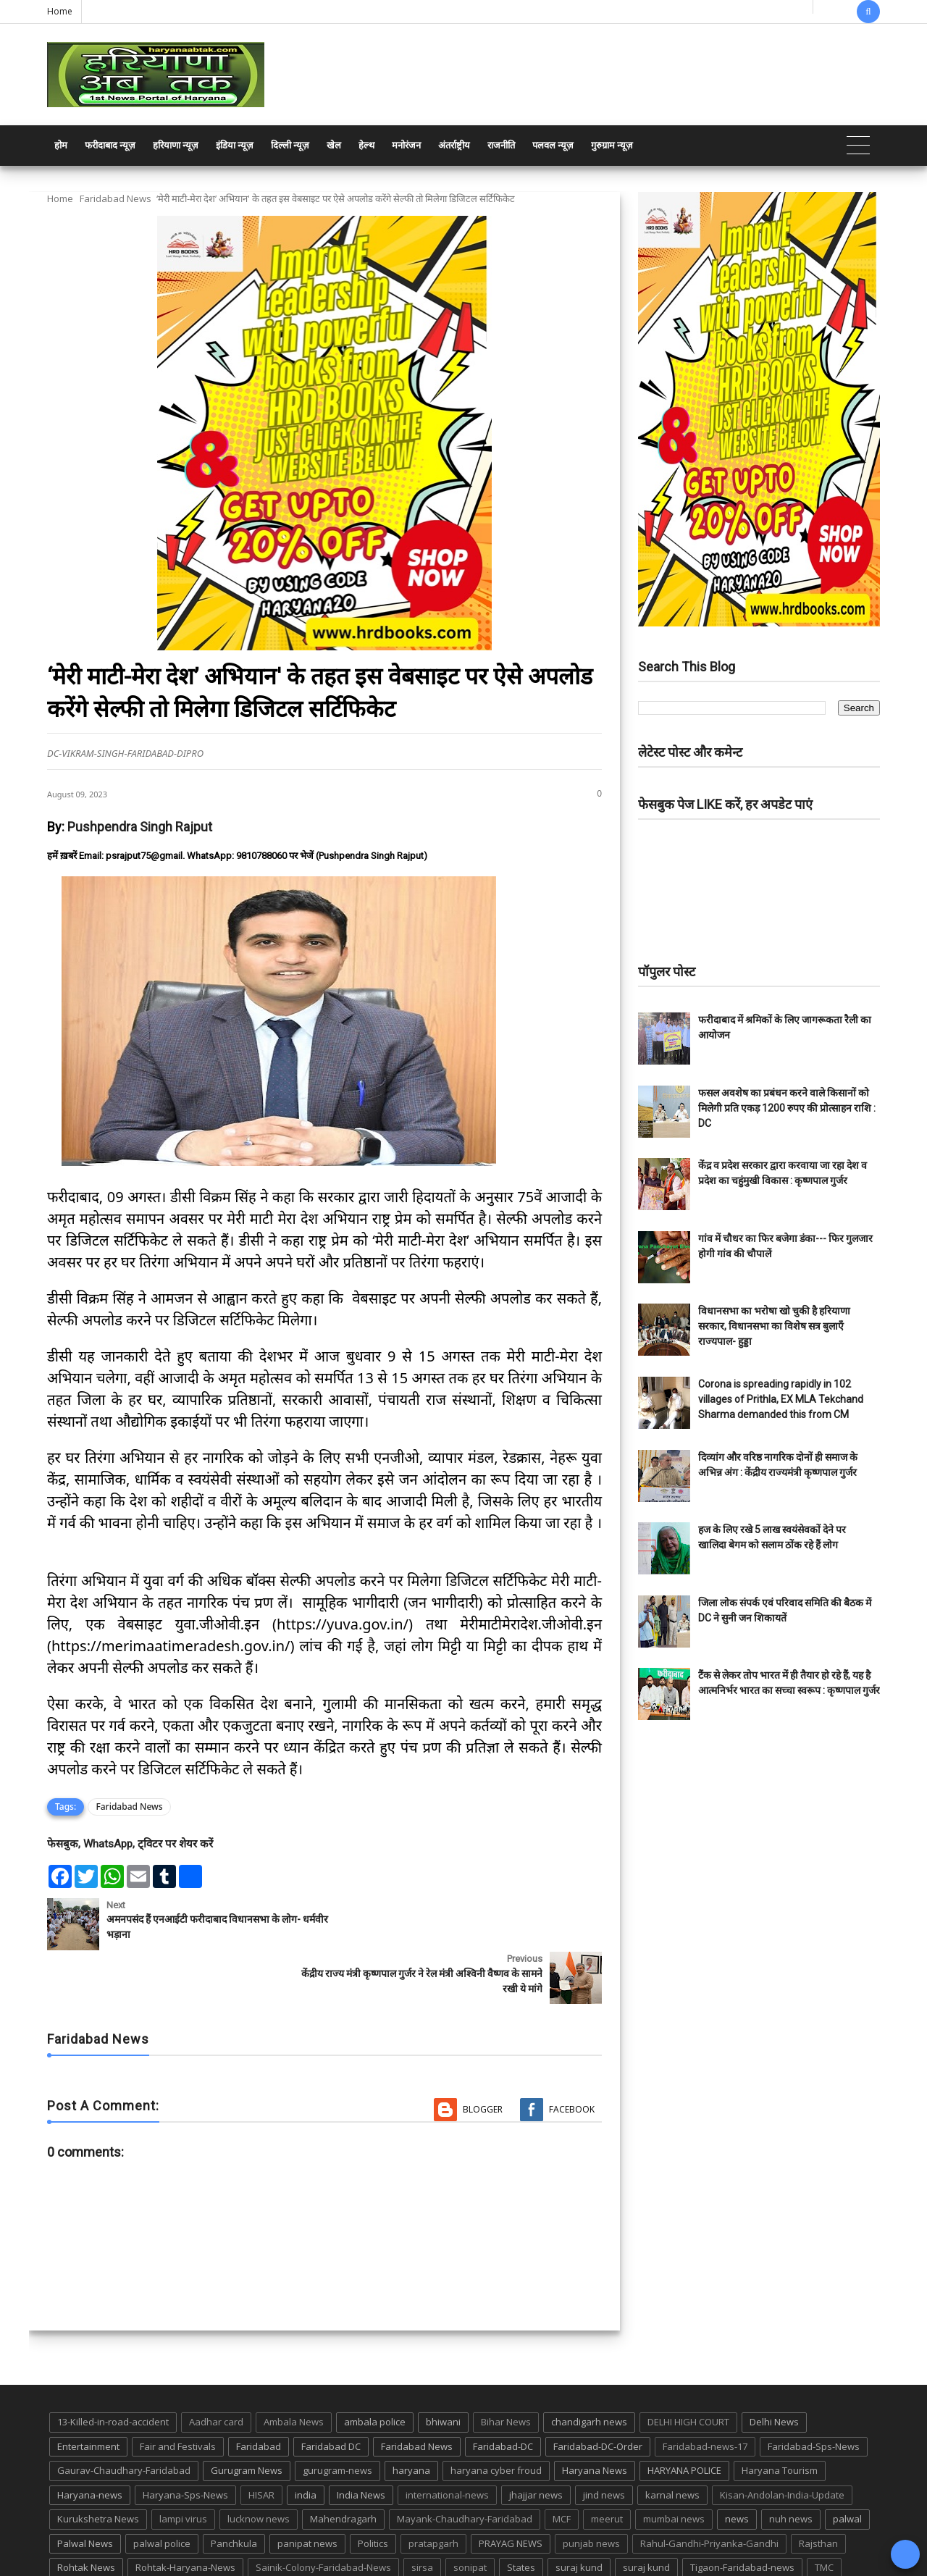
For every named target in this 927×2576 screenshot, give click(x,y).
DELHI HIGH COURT (688, 2367)
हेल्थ (366, 145)
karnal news (672, 2440)
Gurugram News (246, 2416)
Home (59, 11)
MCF (562, 2465)
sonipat (470, 2513)
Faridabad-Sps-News (814, 2392)
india (305, 2440)
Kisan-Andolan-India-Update (782, 2440)
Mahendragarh (343, 2465)
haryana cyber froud (496, 2416)
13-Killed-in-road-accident (113, 2367)
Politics (373, 2489)
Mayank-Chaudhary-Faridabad (464, 2465)
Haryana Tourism (780, 2416)
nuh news (791, 2465)
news (737, 2465)
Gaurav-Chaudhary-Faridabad (123, 2416)
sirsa (422, 2513)
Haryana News (594, 2416)
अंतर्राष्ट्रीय (454, 145)
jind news (604, 2440)
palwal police (161, 2489)
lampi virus (183, 2465)
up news (76, 2538)
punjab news (591, 2489)
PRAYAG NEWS (510, 2489)
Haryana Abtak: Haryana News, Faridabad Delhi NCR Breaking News (185, 2563)
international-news (447, 2440)
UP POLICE (137, 2538)
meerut (607, 2465)
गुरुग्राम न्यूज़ (612, 145)
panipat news (307, 2489)
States (521, 2513)
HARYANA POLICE (684, 2416)
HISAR (261, 2440)
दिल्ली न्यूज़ (290, 145)
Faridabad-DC (503, 2392)
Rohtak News (86, 2513)
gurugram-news (337, 2416)
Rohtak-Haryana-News (185, 2513)
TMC (824, 2513)
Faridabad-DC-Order (597, 2392)
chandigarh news (589, 2367)
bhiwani (443, 2367)
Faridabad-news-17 (705, 2392)
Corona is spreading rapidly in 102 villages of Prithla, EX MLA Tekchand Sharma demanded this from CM (780, 1399)
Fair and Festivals (178, 2392)
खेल (334, 145)
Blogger (483, 2056)
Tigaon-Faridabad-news (742, 2513)
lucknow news (258, 2465)
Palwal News (85, 2489)
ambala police (375, 2367)
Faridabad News (115, 198)
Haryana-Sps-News (185, 2440)
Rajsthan (818, 2489)
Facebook (572, 2056)
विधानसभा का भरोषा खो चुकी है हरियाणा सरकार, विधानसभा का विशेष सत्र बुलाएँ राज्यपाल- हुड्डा (774, 1326)
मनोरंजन (406, 145)
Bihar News (506, 2367)
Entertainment (88, 2392)
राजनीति (501, 145)
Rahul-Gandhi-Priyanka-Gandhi (709, 2489)
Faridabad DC (331, 2392)
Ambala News (294, 2367)
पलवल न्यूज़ (553, 145)
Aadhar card (216, 2367)
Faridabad (258, 2392)
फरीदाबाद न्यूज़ (110, 145)
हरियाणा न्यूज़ (175, 145)
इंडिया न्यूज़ (234, 145)
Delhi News (774, 2367)
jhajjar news (536, 2440)
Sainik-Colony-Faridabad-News (323, 2513)
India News (361, 2440)
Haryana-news (89, 2440)
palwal (847, 2465)
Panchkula (234, 2489)
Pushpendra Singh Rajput (139, 826)
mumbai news (674, 2465)
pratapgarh (433, 2489)
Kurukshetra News (98, 2465)
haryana (411, 2416)
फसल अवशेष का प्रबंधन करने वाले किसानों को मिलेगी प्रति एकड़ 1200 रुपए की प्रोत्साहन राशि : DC (787, 1108)
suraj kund (579, 2513)
